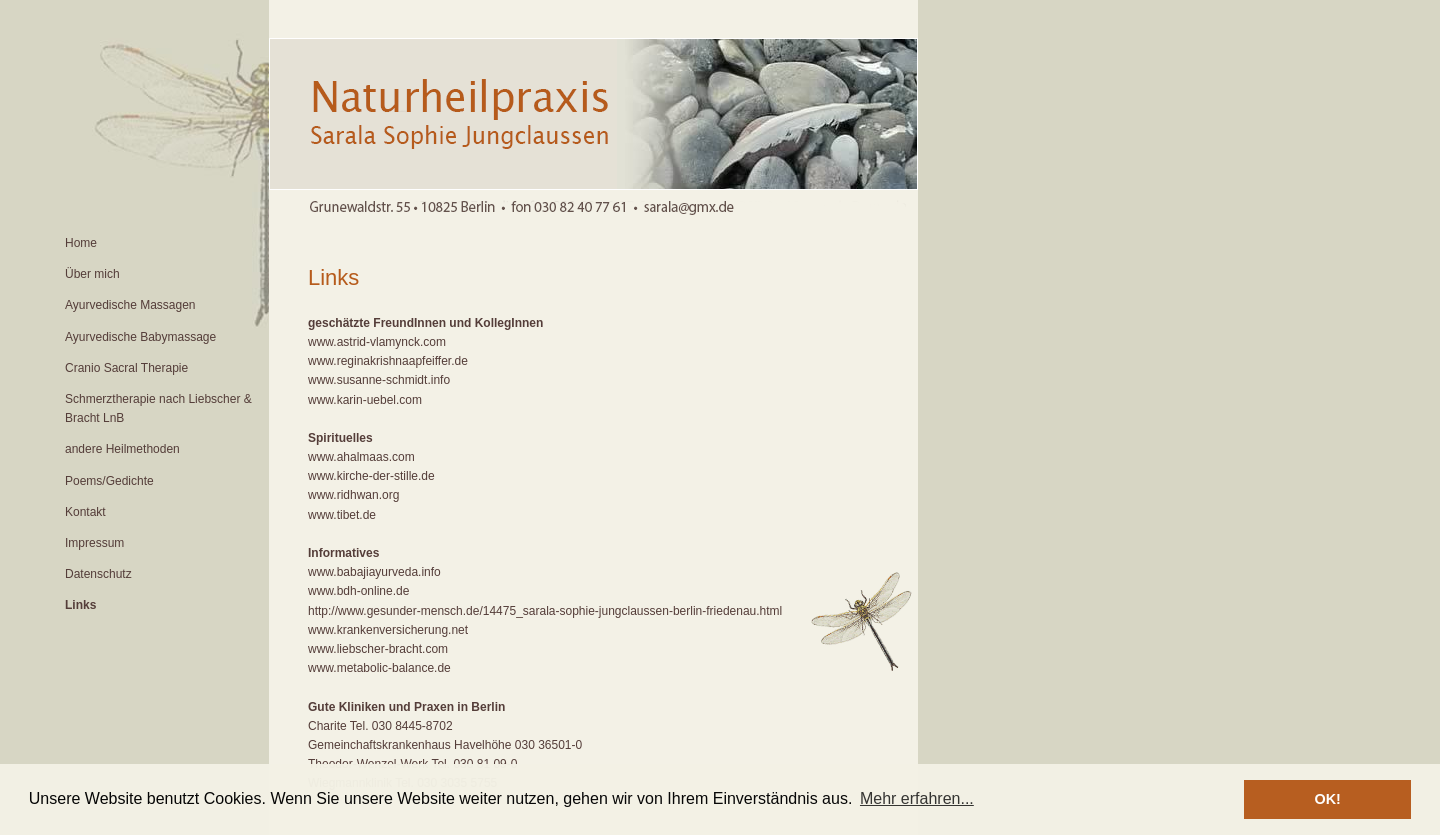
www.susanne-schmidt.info (379, 380)
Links (80, 605)
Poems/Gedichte (109, 481)
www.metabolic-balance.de (379, 668)
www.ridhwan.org (353, 495)
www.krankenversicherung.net (388, 630)
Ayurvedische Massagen (130, 305)
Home (81, 243)
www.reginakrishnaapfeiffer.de (388, 361)
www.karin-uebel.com (365, 400)
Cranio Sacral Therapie (126, 368)
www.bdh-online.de (358, 591)
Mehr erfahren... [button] (917, 798)
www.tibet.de (342, 515)
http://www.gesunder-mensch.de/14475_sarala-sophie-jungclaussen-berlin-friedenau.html (545, 611)
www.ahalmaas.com (361, 457)
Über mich (92, 274)
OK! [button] (1327, 799)
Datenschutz (98, 574)
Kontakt (85, 512)
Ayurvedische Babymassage (140, 337)
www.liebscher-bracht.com (378, 649)
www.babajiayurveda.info (374, 572)
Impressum (94, 543)
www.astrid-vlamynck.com (377, 342)
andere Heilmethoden (122, 449)
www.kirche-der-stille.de (371, 476)
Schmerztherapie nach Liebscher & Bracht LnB (158, 408)
